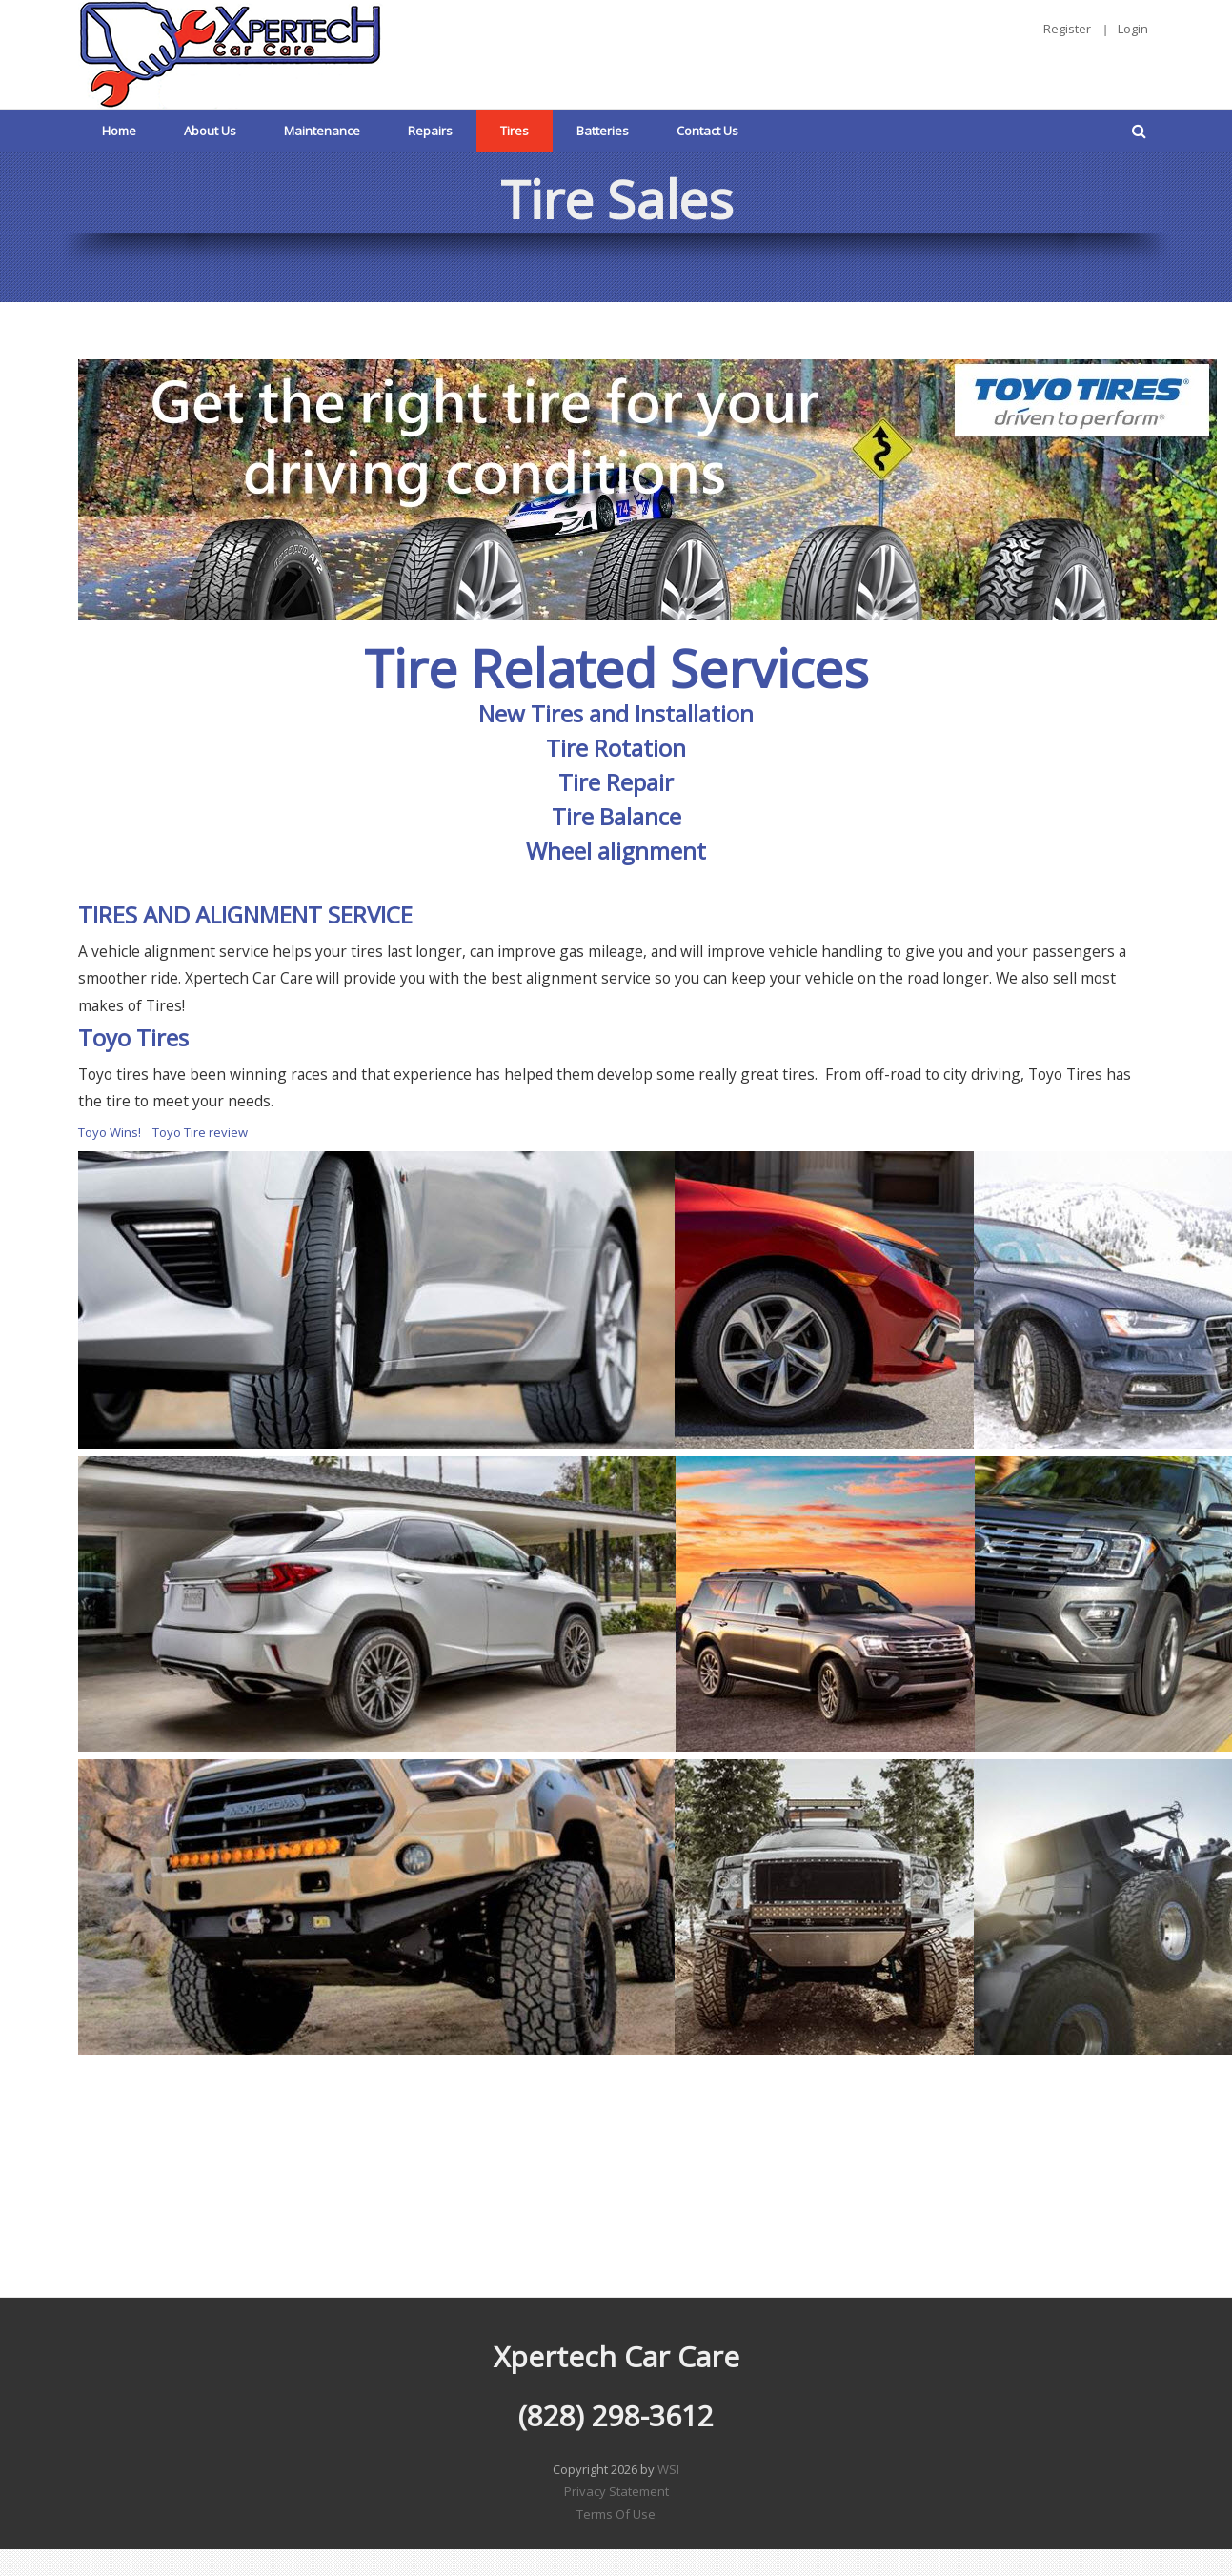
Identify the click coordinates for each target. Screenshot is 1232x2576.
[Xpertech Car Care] (230, 52)
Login (1133, 28)
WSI (668, 2469)
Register (1067, 28)
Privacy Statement (616, 2491)
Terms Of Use (616, 2514)
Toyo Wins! (109, 1132)
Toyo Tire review (200, 1132)
